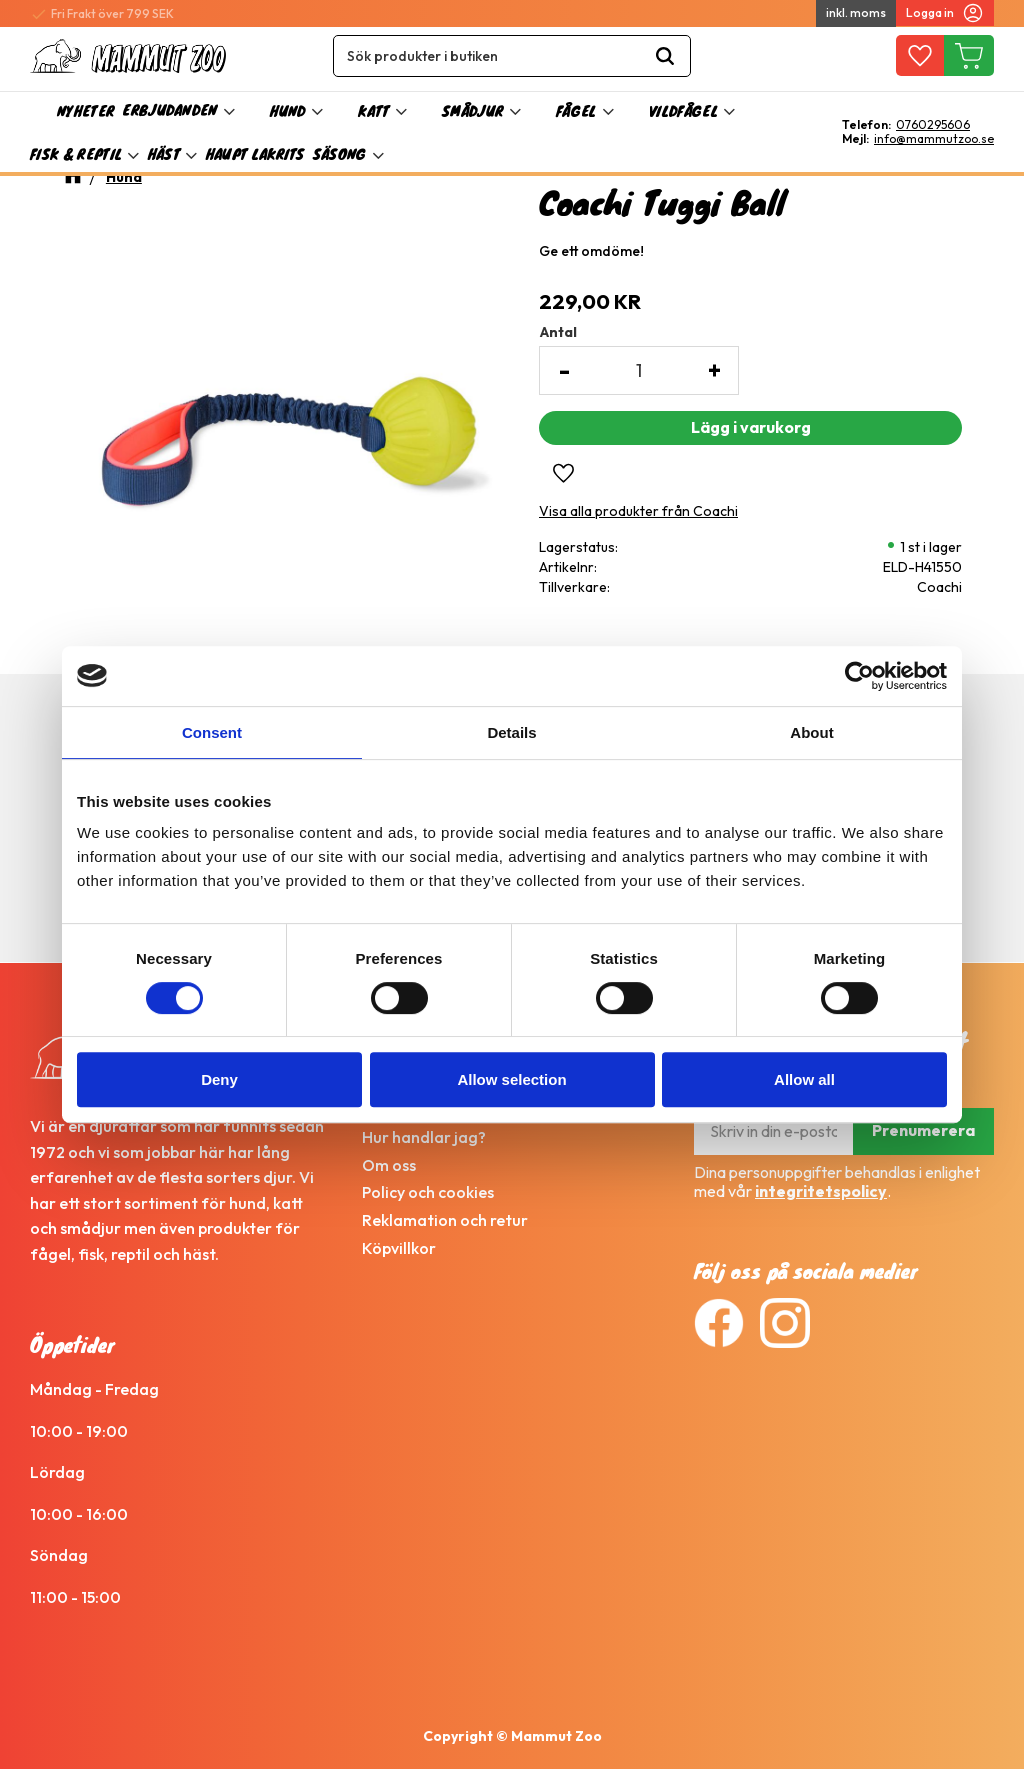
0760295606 (933, 125)
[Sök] (665, 56)
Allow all (804, 1079)
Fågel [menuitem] (576, 110)
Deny (219, 1079)
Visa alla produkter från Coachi (638, 511)
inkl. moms (856, 12)
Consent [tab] (212, 732)
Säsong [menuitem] (340, 153)
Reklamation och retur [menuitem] (445, 1220)
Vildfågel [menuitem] (683, 110)
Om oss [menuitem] (389, 1165)
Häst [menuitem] (164, 153)
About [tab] (811, 732)
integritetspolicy (821, 1191)
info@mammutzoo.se (934, 139)
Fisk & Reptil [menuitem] (76, 153)
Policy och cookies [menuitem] (428, 1192)
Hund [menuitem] (287, 110)
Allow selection (511, 1079)
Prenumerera (923, 1130)
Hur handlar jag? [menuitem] (424, 1137)
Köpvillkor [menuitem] (399, 1248)
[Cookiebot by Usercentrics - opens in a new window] (859, 676)
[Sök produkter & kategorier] (487, 56)
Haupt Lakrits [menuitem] (255, 153)
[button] (919, 56)
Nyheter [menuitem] (85, 110)
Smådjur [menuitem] (472, 110)
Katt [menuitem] (373, 110)
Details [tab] (511, 732)
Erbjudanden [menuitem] (170, 109)
